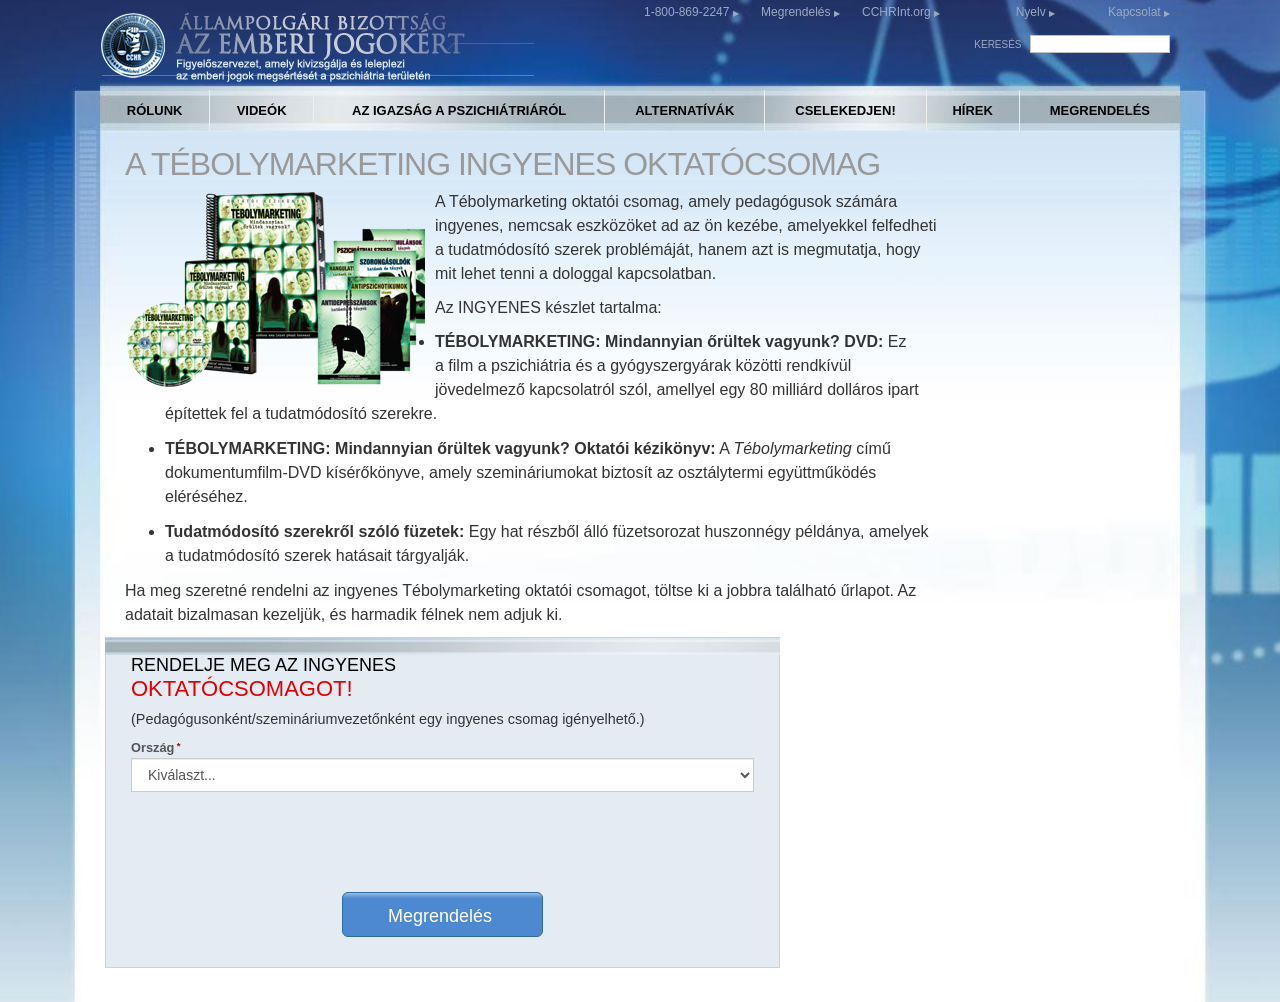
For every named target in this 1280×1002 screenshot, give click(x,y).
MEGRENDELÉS (1100, 110)
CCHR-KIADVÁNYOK (799, 832)
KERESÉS (997, 44)
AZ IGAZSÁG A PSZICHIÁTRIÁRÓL (459, 110)
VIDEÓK (262, 110)
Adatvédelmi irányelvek (805, 957)
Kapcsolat (1136, 12)
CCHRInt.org (898, 12)
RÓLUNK (155, 110)
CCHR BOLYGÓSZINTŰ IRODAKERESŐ (284, 851)
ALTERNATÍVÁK (684, 110)
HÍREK (972, 110)
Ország (865, 316)
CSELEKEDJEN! (845, 110)
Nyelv (1031, 12)
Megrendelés (797, 12)
